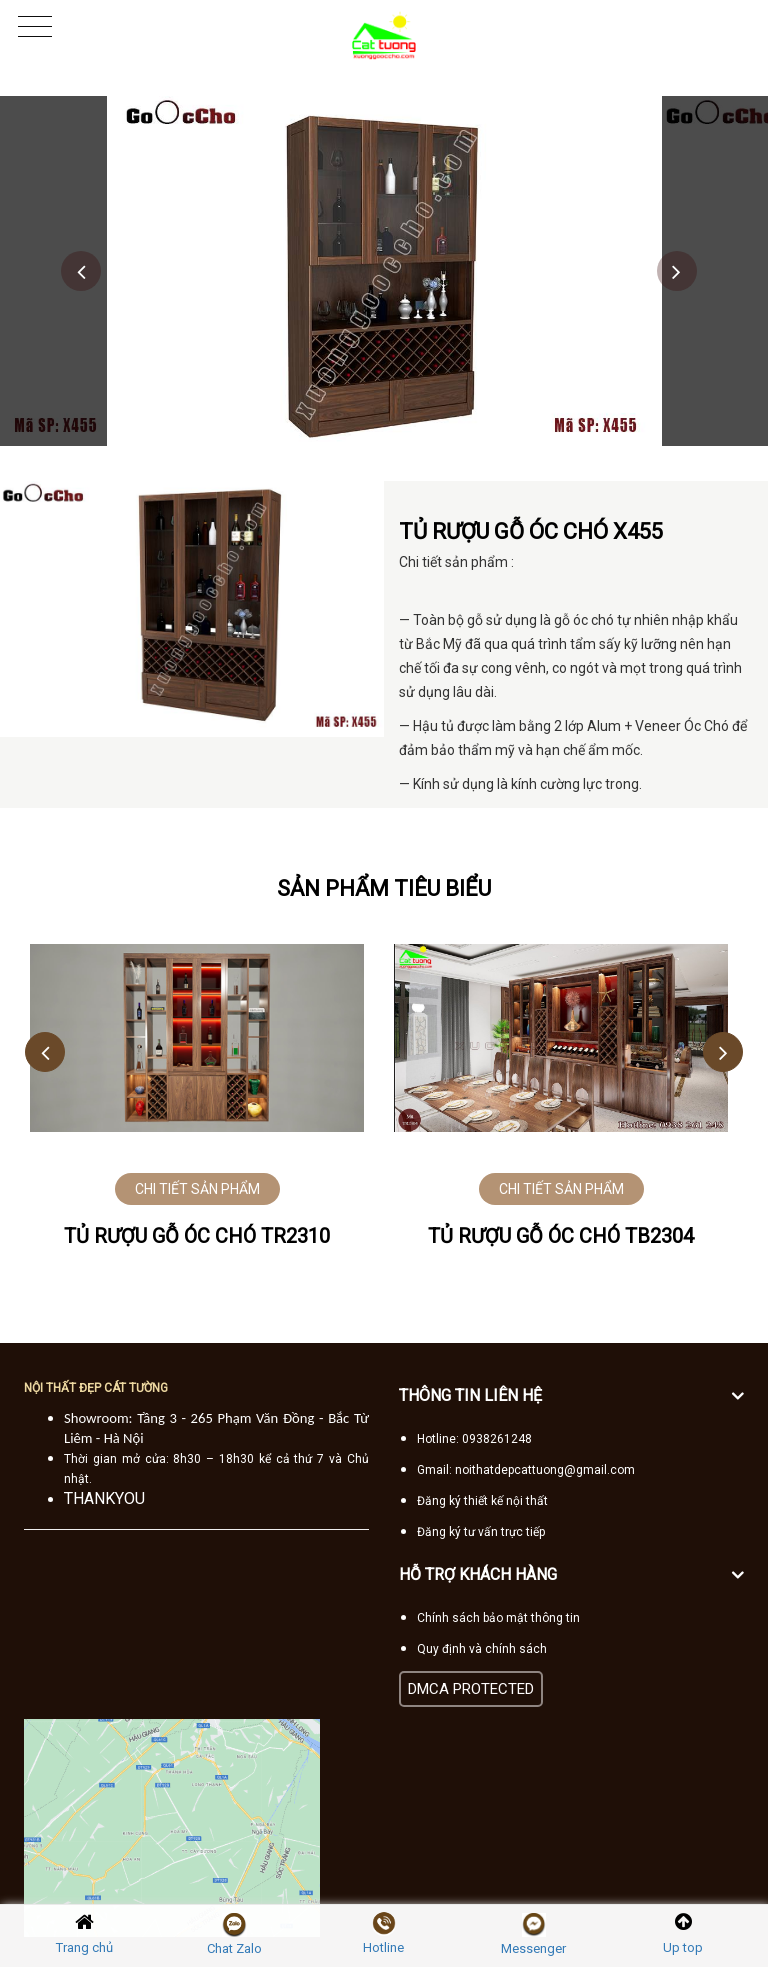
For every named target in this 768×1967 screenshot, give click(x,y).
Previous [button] (81, 271)
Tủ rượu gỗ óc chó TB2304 (561, 1236)
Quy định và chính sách (482, 1649)
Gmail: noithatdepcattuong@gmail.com (526, 1470)
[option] (384, 271)
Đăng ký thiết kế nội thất (482, 1501)
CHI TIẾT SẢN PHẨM (197, 1189)
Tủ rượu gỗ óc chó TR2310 (197, 1236)
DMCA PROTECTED (471, 1689)
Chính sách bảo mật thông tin (498, 1618)
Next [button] (677, 271)
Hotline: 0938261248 (474, 1439)
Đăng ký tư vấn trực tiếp (481, 1532)
